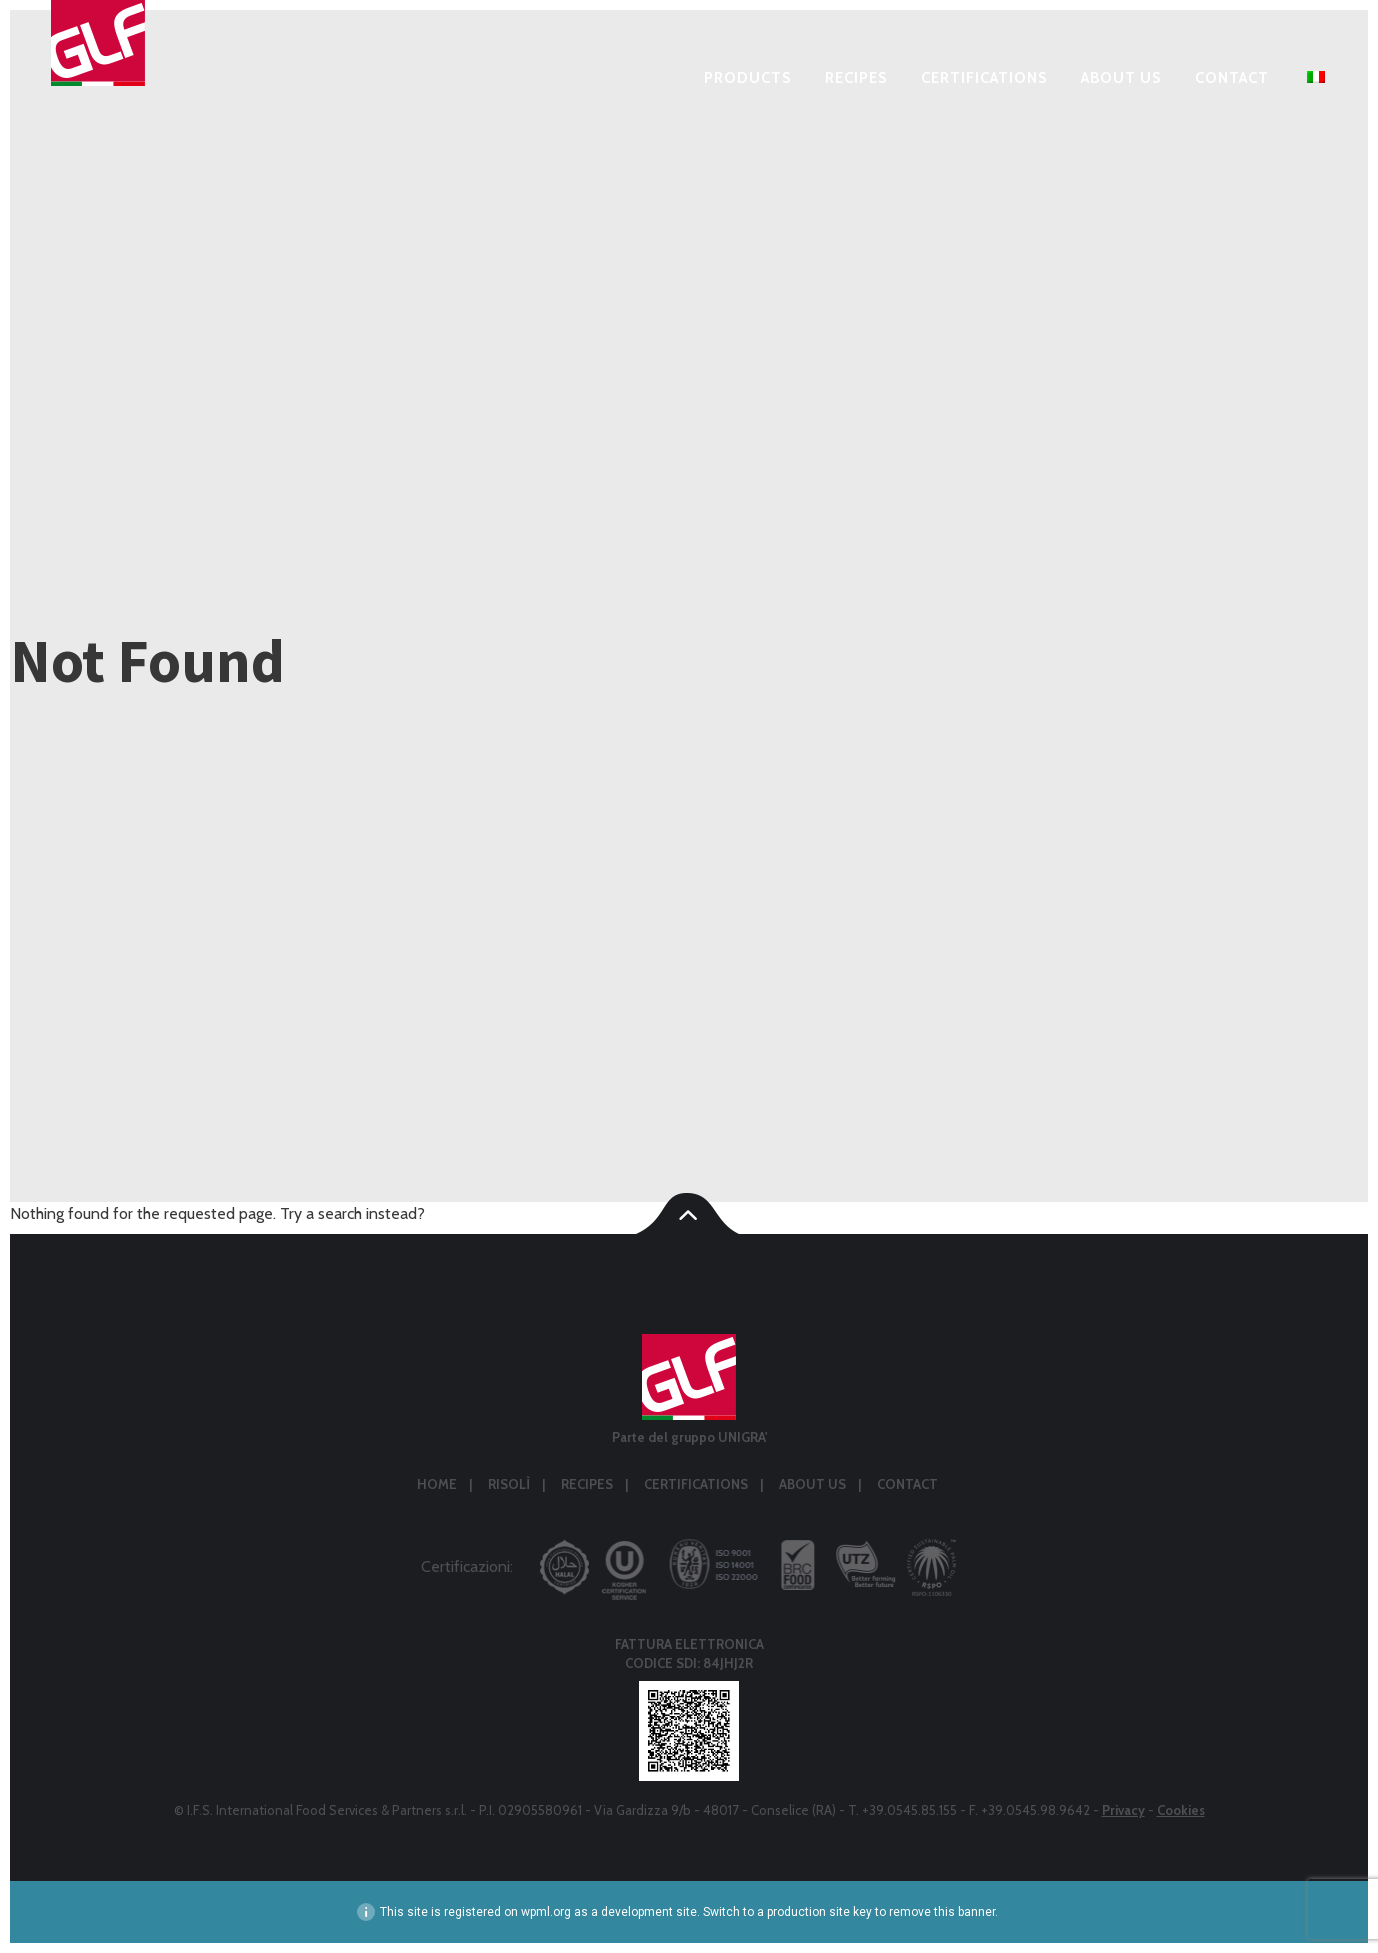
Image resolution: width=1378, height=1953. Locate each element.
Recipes (856, 78)
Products (747, 78)
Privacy (1123, 1810)
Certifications (984, 78)
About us (1121, 78)
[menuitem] (1314, 82)
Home (437, 1484)
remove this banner (942, 1912)
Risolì (509, 1484)
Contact (1232, 78)
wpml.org (546, 1912)
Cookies (1181, 1810)
